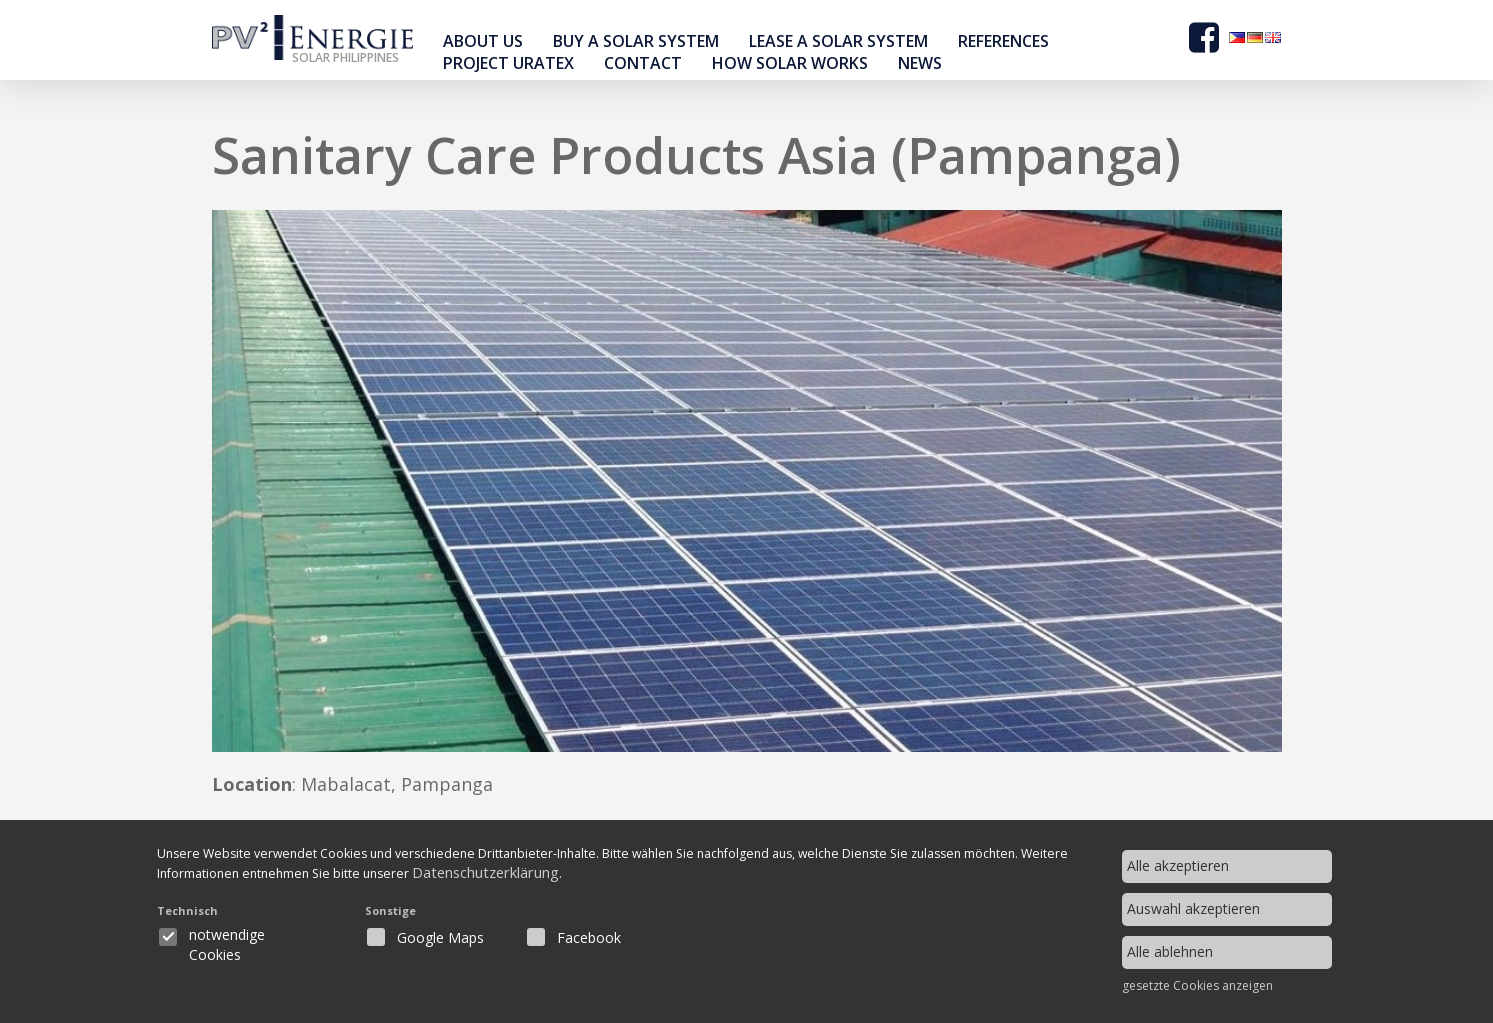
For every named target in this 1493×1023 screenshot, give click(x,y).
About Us (483, 41)
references (1003, 41)
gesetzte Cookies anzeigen (1197, 986)
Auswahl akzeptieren (1193, 908)
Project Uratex (508, 63)
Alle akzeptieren (1178, 865)
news (920, 63)
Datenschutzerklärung (659, 877)
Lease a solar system (838, 41)
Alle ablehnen (1170, 951)
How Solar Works (790, 63)
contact (643, 63)
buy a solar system (636, 41)
